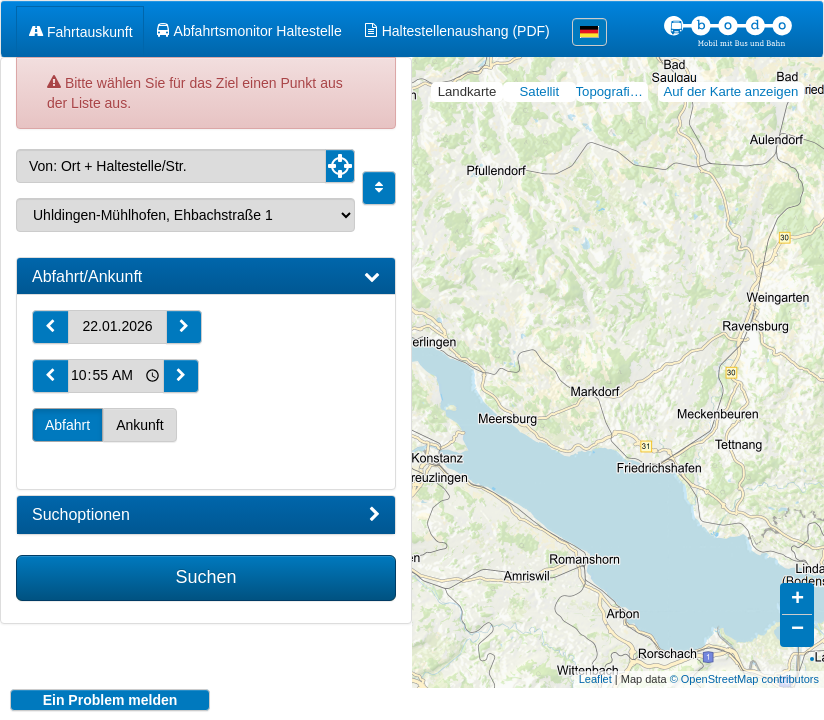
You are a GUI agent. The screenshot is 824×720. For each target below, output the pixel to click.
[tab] (206, 277)
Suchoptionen (206, 515)
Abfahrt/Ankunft (206, 277)
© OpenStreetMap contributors (744, 664)
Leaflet (595, 664)
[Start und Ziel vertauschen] (379, 188)
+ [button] (797, 585)
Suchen (205, 577)
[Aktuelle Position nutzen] (340, 166)
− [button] (797, 615)
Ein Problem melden (110, 700)
